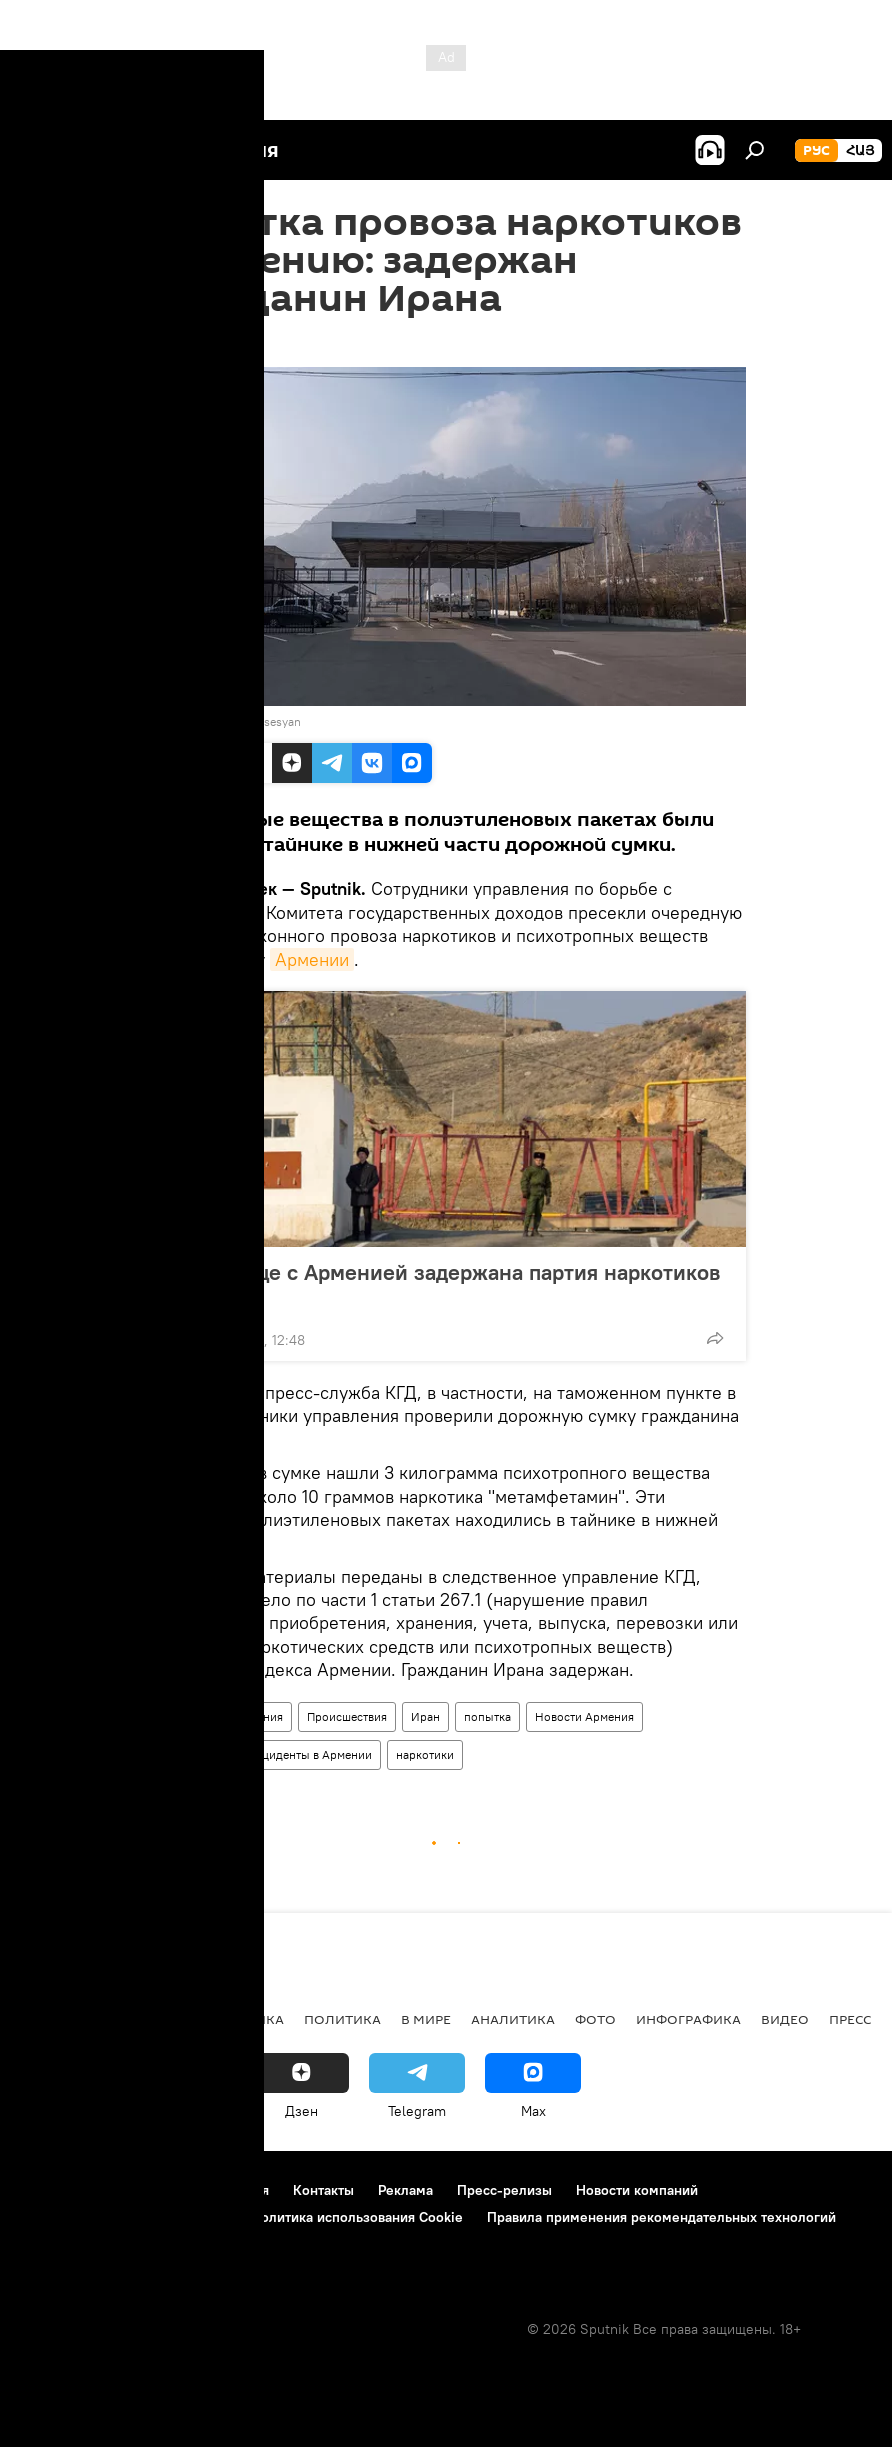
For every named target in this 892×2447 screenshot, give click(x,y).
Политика (342, 2019)
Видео (785, 2019)
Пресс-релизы (504, 2190)
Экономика (239, 2019)
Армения (258, 1716)
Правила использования (190, 2190)
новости (54, 2019)
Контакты (323, 2190)
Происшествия (347, 1716)
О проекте (54, 2190)
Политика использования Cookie (357, 2217)
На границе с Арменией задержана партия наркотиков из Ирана (443, 1285)
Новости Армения (584, 1716)
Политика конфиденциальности (124, 2217)
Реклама (405, 2190)
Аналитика (513, 2019)
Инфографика (688, 2019)
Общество (182, 1716)
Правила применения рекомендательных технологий (661, 2217)
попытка (487, 1716)
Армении (312, 959)
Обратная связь (71, 2244)
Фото (595, 2019)
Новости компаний (637, 2190)
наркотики (425, 1754)
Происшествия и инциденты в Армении (263, 1754)
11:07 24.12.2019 (196, 342)
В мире (426, 2019)
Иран (425, 1716)
